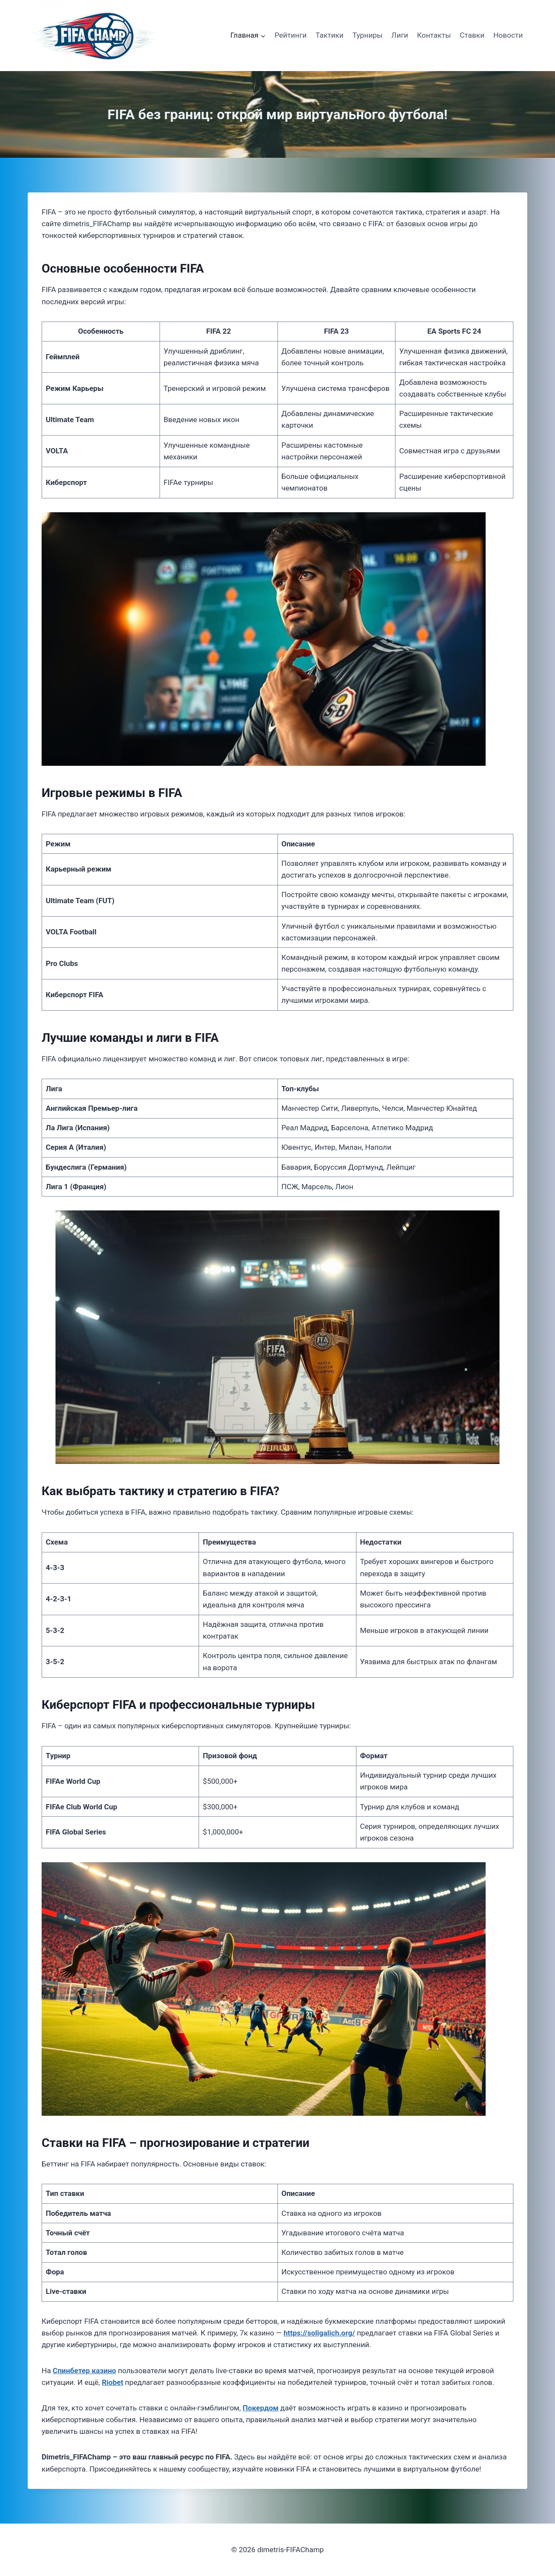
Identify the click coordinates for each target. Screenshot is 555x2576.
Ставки (472, 35)
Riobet (112, 2382)
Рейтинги (290, 35)
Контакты (434, 35)
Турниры (368, 35)
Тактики (330, 35)
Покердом (261, 2408)
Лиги (400, 35)
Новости (508, 35)
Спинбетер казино (84, 2370)
